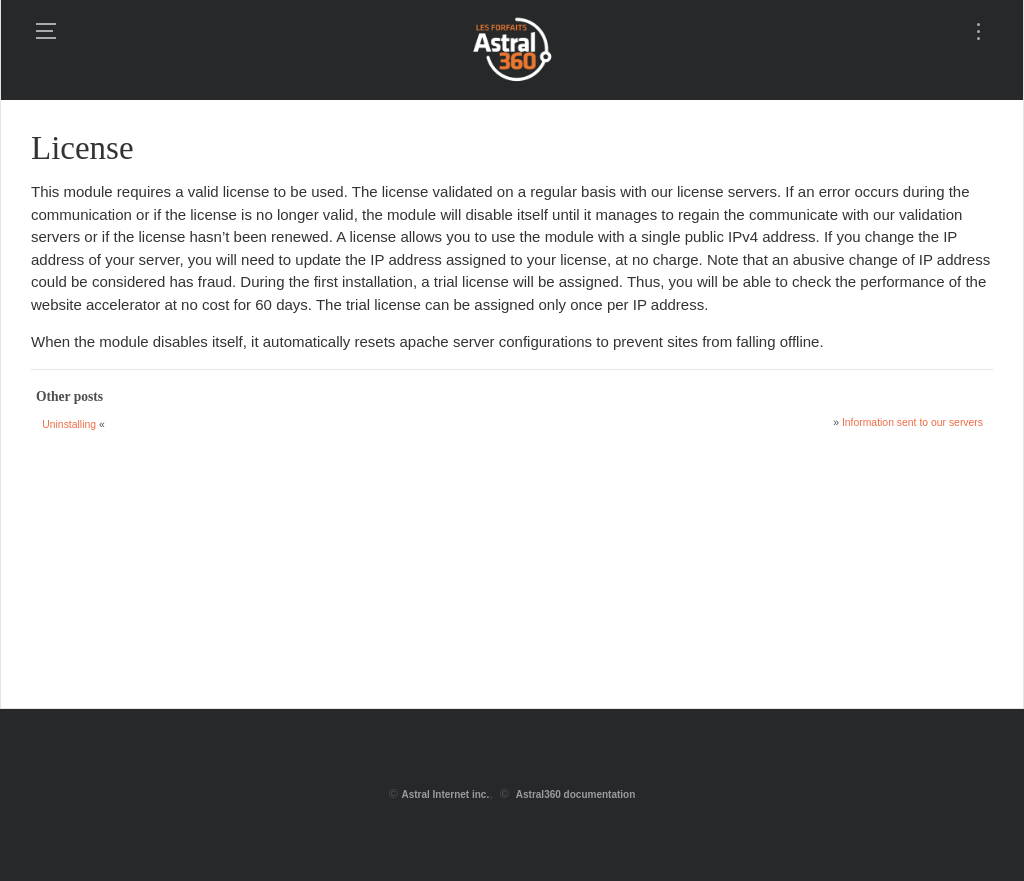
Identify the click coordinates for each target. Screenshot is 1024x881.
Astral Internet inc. (445, 794)
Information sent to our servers (912, 422)
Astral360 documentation (575, 794)
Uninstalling (69, 424)
